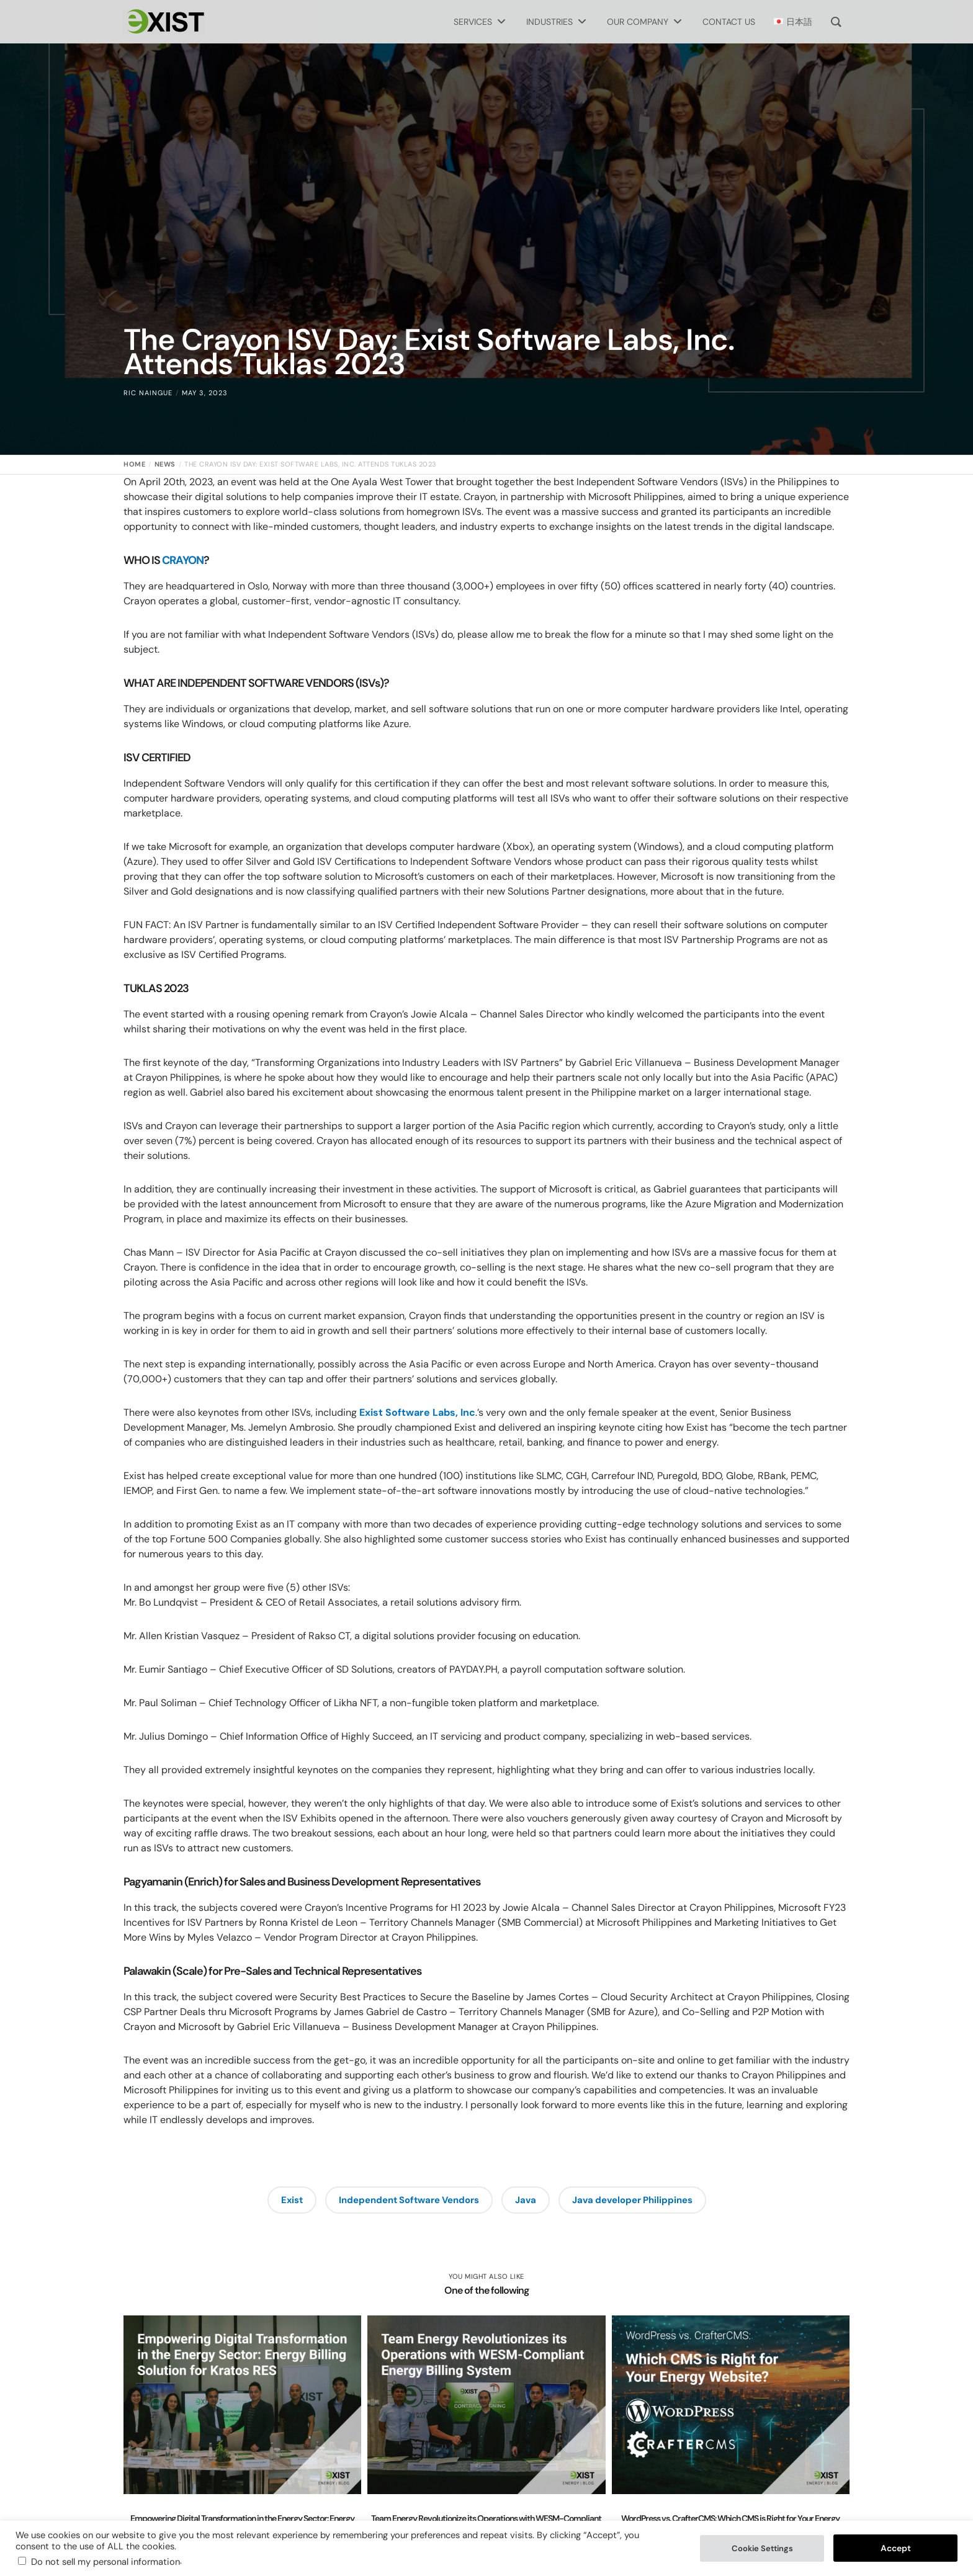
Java (526, 2200)
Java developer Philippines (634, 2200)
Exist (289, 2200)
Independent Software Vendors (408, 2200)
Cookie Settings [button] (762, 2548)
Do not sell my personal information (105, 2562)
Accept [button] (896, 2548)
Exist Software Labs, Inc (416, 1412)
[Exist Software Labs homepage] (163, 21)
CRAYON (182, 560)
